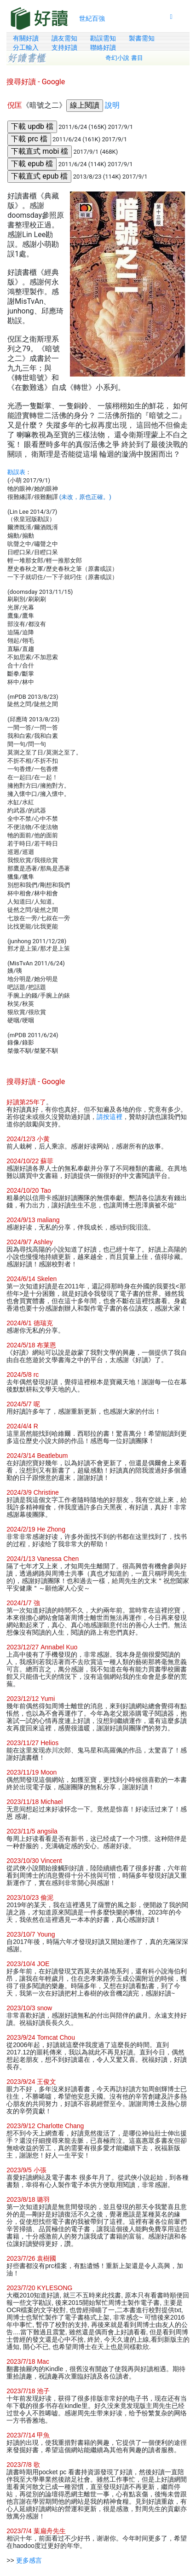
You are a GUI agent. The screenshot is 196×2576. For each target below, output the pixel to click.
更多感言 (29, 2560)
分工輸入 (26, 47)
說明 (112, 105)
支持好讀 (64, 47)
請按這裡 (109, 1116)
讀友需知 (64, 38)
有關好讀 (26, 38)
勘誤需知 (103, 38)
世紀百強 (92, 18)
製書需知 (142, 38)
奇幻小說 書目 (124, 57)
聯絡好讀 (103, 47)
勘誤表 (16, 472)
